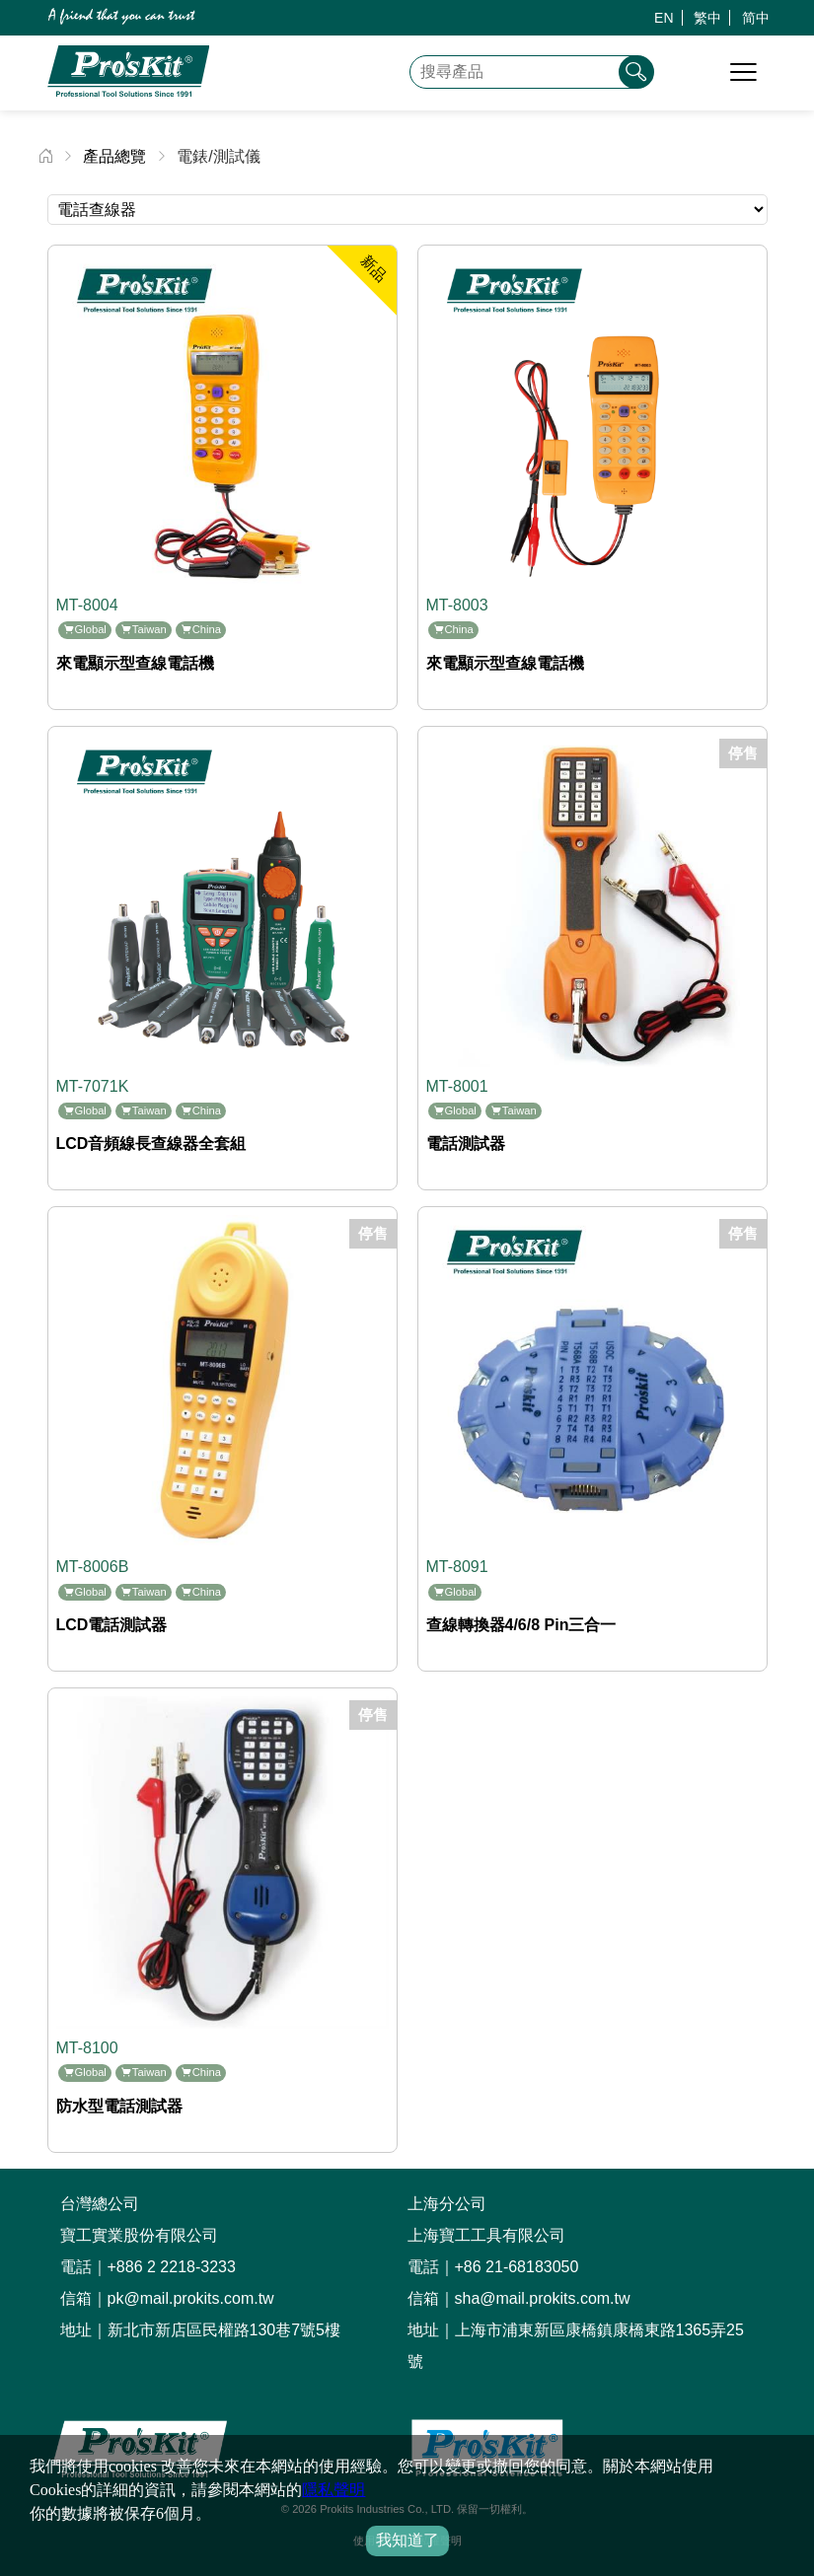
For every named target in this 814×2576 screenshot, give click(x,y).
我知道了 (407, 2540)
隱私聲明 (333, 2489)
